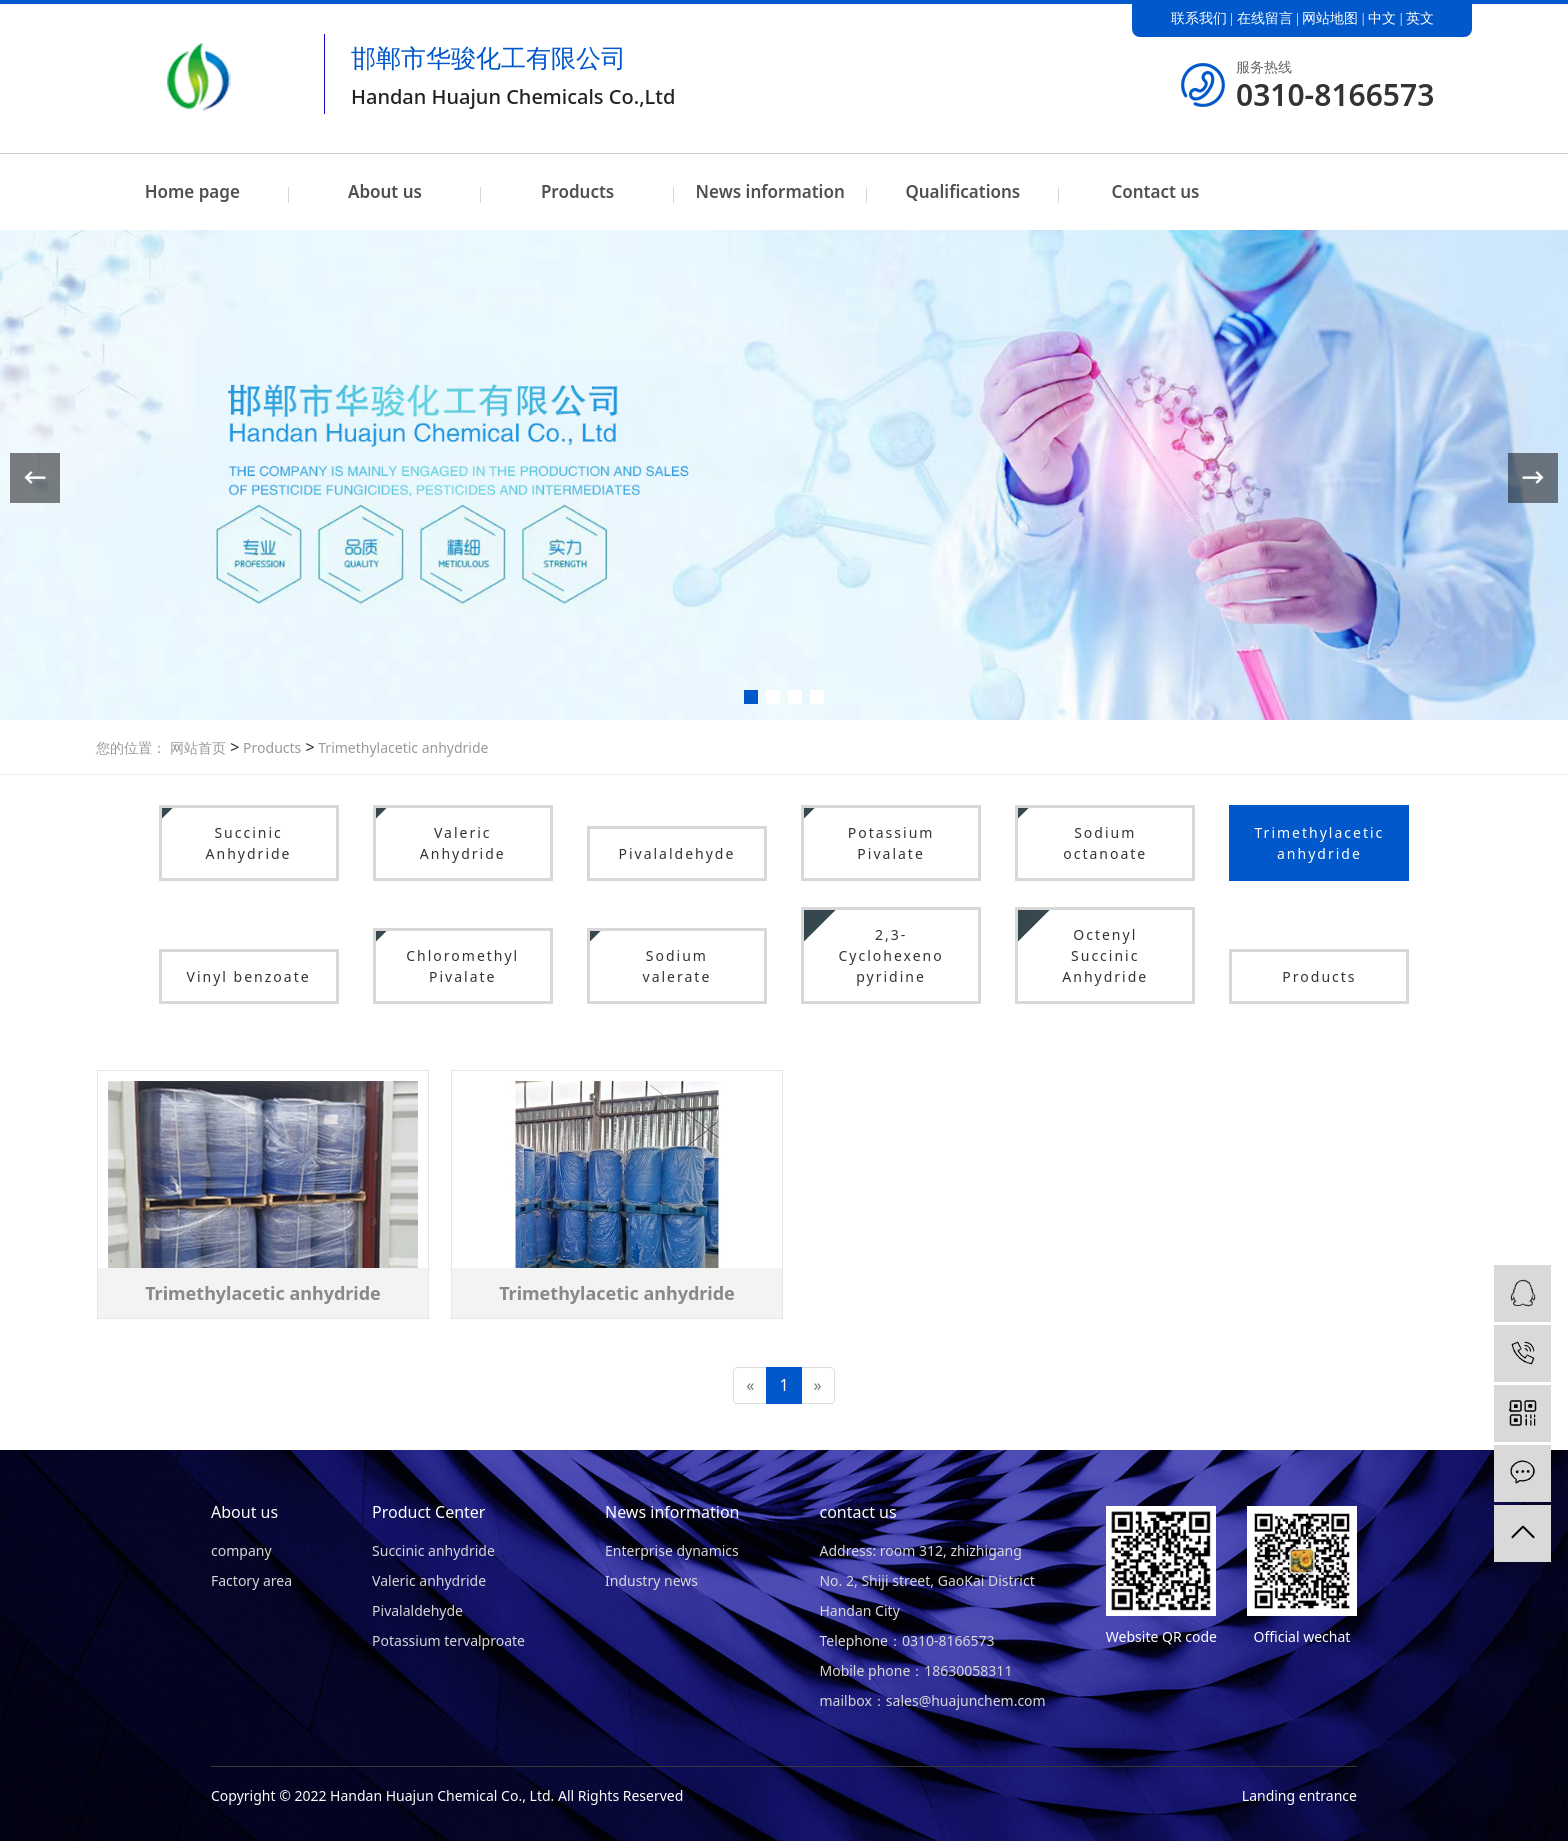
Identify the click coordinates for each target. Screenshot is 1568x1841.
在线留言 (1265, 18)
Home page (192, 191)
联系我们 (1199, 18)
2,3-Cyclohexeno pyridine (890, 955)
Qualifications (962, 191)
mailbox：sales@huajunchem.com (932, 1700)
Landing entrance (1299, 1795)
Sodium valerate (677, 966)
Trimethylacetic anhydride (402, 747)
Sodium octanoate (1105, 843)
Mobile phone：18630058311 (915, 1670)
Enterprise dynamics (672, 1550)
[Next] (818, 1385)
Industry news (651, 1580)
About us (385, 191)
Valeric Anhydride (463, 843)
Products (577, 191)
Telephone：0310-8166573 (906, 1640)
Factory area (251, 1580)
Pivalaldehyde (676, 853)
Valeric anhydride (429, 1580)
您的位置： (131, 747)
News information (770, 191)
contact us (857, 1512)
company (241, 1550)
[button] (751, 697)
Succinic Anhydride (249, 843)
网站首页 (198, 747)
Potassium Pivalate (891, 843)
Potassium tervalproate (448, 1640)
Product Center (428, 1512)
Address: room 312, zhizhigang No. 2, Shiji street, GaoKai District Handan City (926, 1580)
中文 (1382, 18)
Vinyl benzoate (249, 976)
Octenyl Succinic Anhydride (1105, 955)
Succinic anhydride (433, 1550)
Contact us (1155, 191)
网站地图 (1330, 18)
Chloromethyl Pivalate (462, 966)
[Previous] (750, 1385)
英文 (1420, 18)
